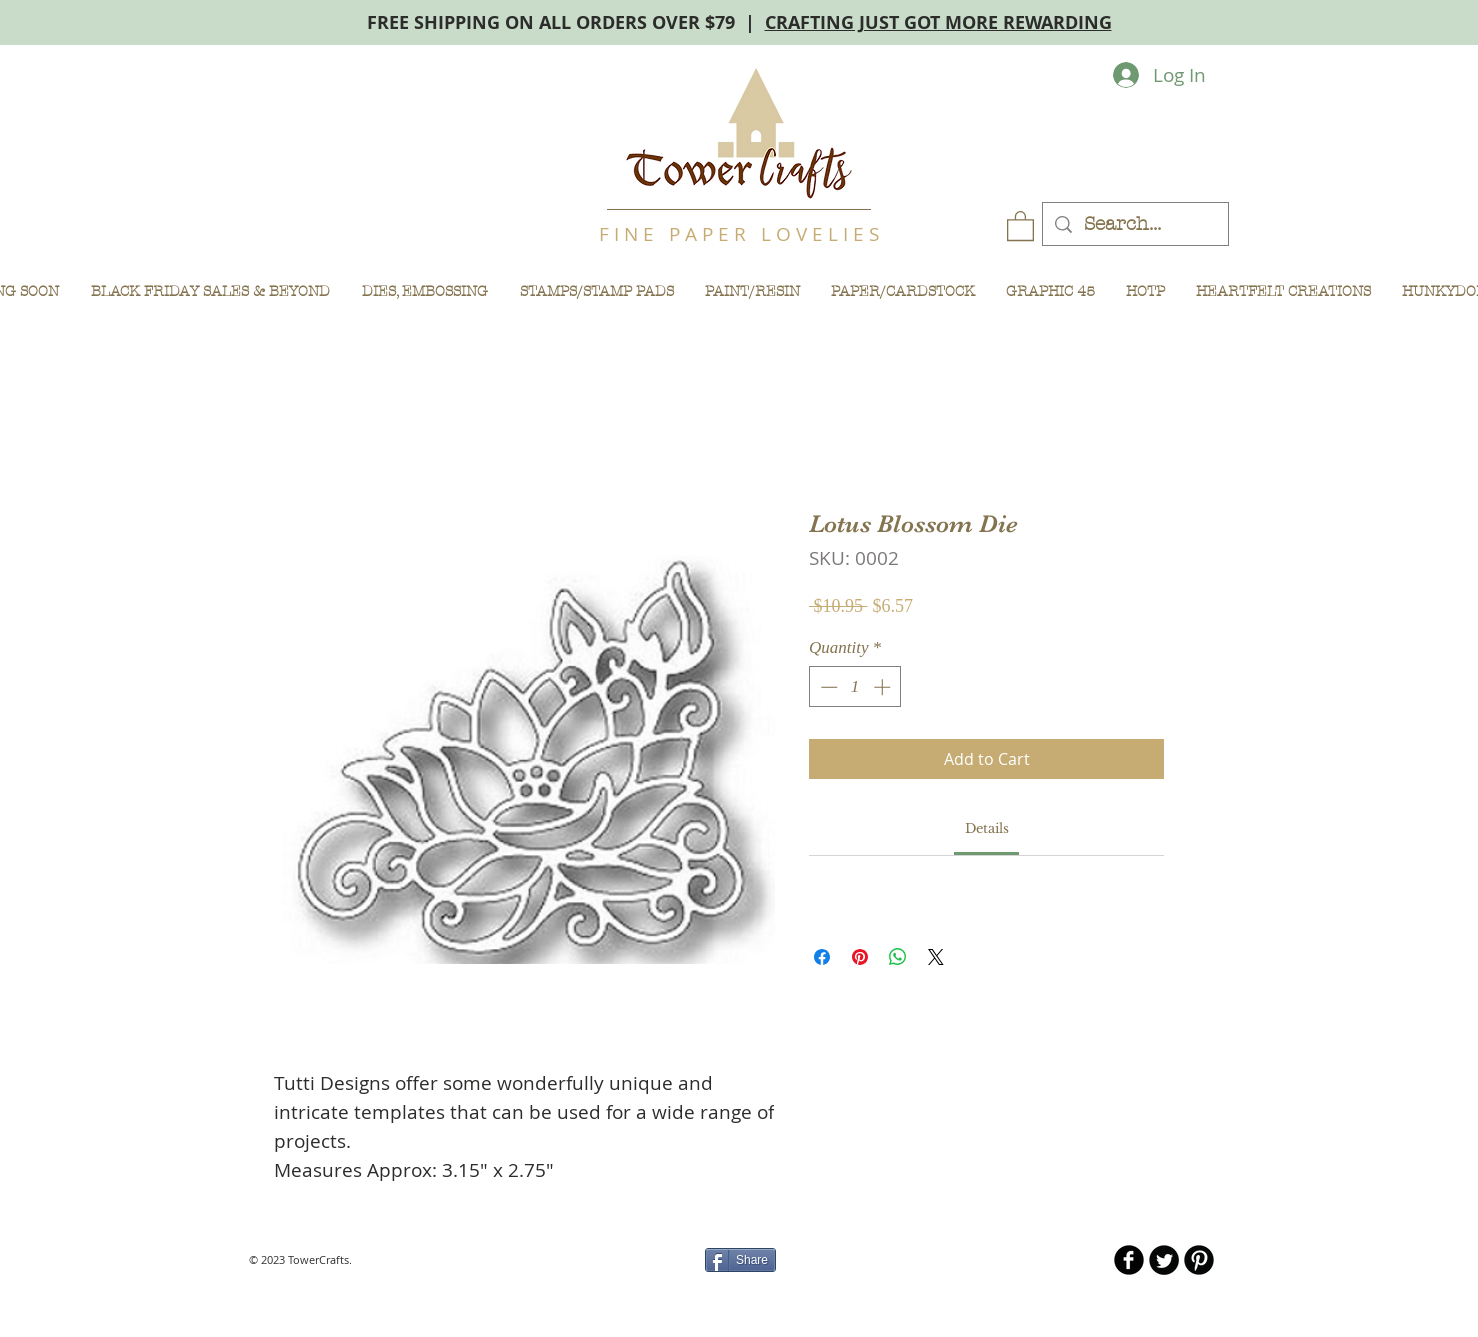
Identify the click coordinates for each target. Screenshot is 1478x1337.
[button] (1020, 225)
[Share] (740, 1260)
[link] (987, 828)
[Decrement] (827, 687)
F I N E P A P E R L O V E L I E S (739, 234)
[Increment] (884, 687)
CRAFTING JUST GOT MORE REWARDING (938, 22)
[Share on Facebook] (822, 957)
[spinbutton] (855, 687)
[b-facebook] (1129, 1260)
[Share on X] (936, 957)
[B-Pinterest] (1199, 1260)
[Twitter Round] (1164, 1260)
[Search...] (1135, 224)
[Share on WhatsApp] (898, 957)
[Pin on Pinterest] (860, 957)
